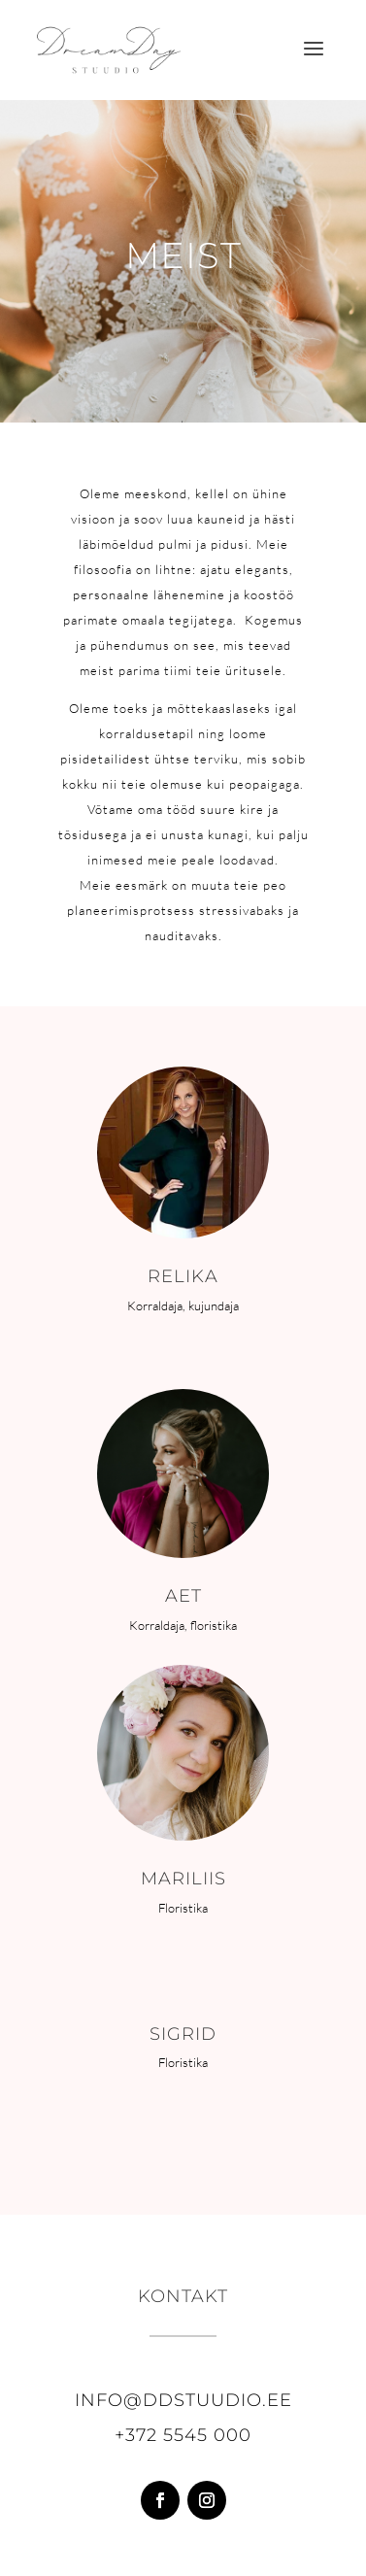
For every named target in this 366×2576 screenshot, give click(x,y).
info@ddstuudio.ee (183, 2400)
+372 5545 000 (183, 2435)
